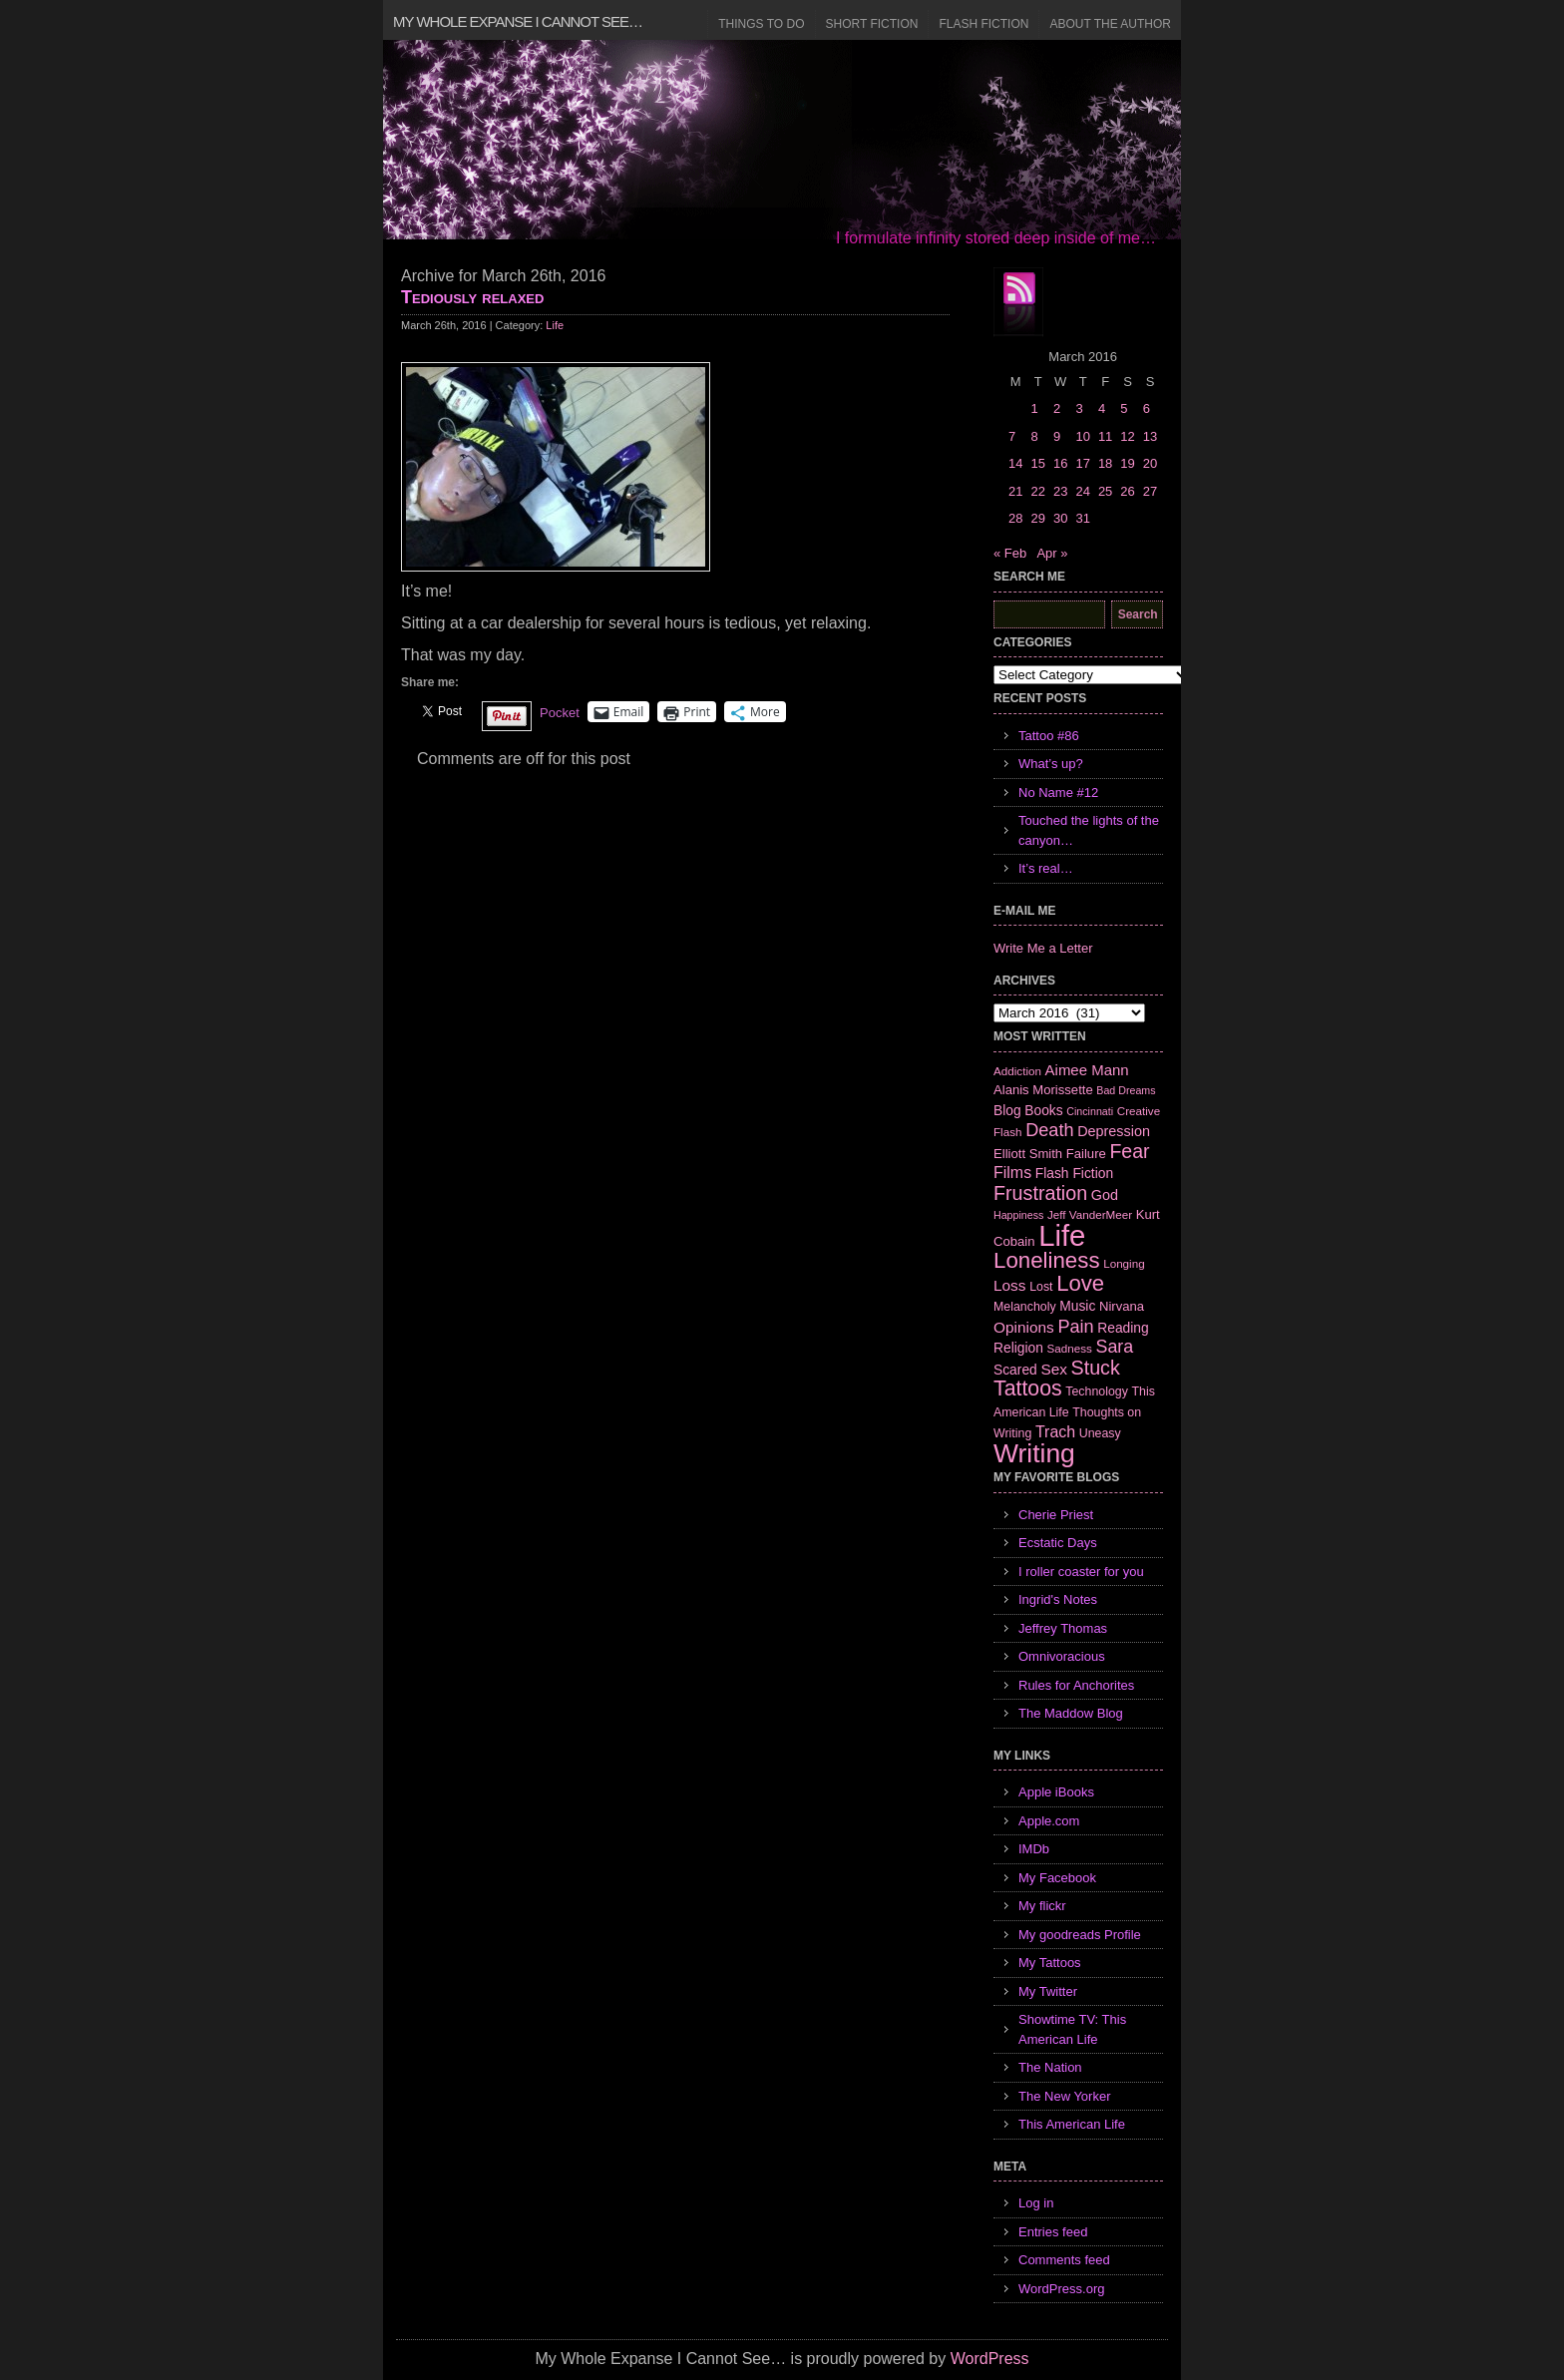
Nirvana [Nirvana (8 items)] (1121, 1306)
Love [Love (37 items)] (1080, 1283)
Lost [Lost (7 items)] (1040, 1287)
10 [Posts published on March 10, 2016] (1082, 436)
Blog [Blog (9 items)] (1007, 1110)
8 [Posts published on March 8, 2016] (1033, 436)
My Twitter (1047, 1991)
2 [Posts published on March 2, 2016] (1056, 408)
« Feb (1009, 553)
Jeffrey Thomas (1062, 1628)
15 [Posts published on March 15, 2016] (1037, 463)
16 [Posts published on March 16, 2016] (1060, 463)
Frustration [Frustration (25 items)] (1040, 1193)
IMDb (1033, 1848)
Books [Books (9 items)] (1043, 1110)
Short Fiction (872, 24)
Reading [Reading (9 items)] (1122, 1328)
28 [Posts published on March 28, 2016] (1015, 518)
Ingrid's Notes (1057, 1599)
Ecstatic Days (1057, 1542)
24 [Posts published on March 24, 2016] (1082, 491)
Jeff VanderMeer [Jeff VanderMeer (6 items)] (1089, 1214)
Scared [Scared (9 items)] (1015, 1370)
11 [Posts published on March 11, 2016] (1105, 436)
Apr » (1051, 553)
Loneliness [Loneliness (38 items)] (1046, 1260)
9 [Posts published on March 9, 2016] (1056, 436)
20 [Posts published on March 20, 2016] (1150, 463)
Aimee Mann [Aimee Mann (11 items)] (1087, 1069)
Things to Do (761, 24)
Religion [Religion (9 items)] (1018, 1348)
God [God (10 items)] (1104, 1195)
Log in (1035, 2202)
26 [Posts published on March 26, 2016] (1127, 491)
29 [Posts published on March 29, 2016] (1037, 518)
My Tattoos (1049, 1962)
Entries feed (1052, 2231)
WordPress (990, 2358)
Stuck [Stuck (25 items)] (1095, 1368)
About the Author (1110, 24)
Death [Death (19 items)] (1049, 1130)
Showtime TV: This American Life (1072, 2029)
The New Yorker (1064, 2096)
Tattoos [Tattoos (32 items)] (1027, 1388)
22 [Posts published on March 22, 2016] (1037, 491)
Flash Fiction (983, 24)
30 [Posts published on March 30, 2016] (1060, 518)
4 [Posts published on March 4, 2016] (1101, 408)
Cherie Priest (1055, 1514)
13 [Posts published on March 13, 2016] (1150, 436)
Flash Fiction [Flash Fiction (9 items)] (1074, 1173)
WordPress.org (1061, 2288)
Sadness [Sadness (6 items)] (1069, 1348)
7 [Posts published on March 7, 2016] (1011, 436)
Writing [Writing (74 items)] (1034, 1453)
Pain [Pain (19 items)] (1075, 1327)
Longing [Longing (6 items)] (1124, 1263)
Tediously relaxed (472, 297)
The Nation (1050, 2067)
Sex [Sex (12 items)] (1053, 1369)
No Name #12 (1058, 792)
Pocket (560, 712)
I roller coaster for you (1081, 1571)
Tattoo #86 (1048, 735)
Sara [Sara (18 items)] (1115, 1347)
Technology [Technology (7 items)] (1096, 1391)
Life (555, 325)
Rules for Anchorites (1076, 1685)
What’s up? (1050, 763)
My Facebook (1057, 1877)
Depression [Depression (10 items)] (1113, 1131)
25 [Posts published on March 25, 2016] (1105, 491)
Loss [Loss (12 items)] (1009, 1285)
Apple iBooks (1056, 1792)
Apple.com (1048, 1820)
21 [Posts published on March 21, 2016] (1015, 491)
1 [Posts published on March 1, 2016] (1033, 408)
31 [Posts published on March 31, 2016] (1082, 518)
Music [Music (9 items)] (1077, 1306)
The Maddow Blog (1070, 1713)
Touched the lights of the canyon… (1088, 830)
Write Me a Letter (1042, 948)
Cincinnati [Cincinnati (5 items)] (1089, 1111)
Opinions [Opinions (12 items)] (1023, 1327)
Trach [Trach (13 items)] (1055, 1431)
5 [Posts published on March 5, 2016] (1123, 408)
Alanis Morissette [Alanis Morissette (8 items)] (1043, 1089)
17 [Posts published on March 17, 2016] (1082, 463)
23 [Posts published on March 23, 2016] (1060, 491)
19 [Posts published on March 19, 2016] (1127, 463)
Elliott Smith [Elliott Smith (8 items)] (1027, 1153)
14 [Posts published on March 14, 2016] (1015, 463)
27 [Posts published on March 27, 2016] (1150, 491)
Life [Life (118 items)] (1061, 1235)
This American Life (1071, 2124)
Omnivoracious (1061, 1656)
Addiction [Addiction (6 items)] (1017, 1070)
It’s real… (1045, 868)
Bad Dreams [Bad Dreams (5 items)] (1125, 1090)
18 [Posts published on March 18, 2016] (1105, 463)
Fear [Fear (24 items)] (1129, 1151)
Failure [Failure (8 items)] (1086, 1153)
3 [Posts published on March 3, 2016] (1078, 408)
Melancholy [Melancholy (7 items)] (1024, 1307)
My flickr (1042, 1905)
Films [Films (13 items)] (1012, 1172)
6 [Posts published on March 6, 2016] (1146, 408)
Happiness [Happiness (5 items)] (1018, 1215)
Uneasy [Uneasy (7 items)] (1100, 1433)
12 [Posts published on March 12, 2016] (1127, 436)
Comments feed (1064, 2259)
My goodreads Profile (1079, 1934)
